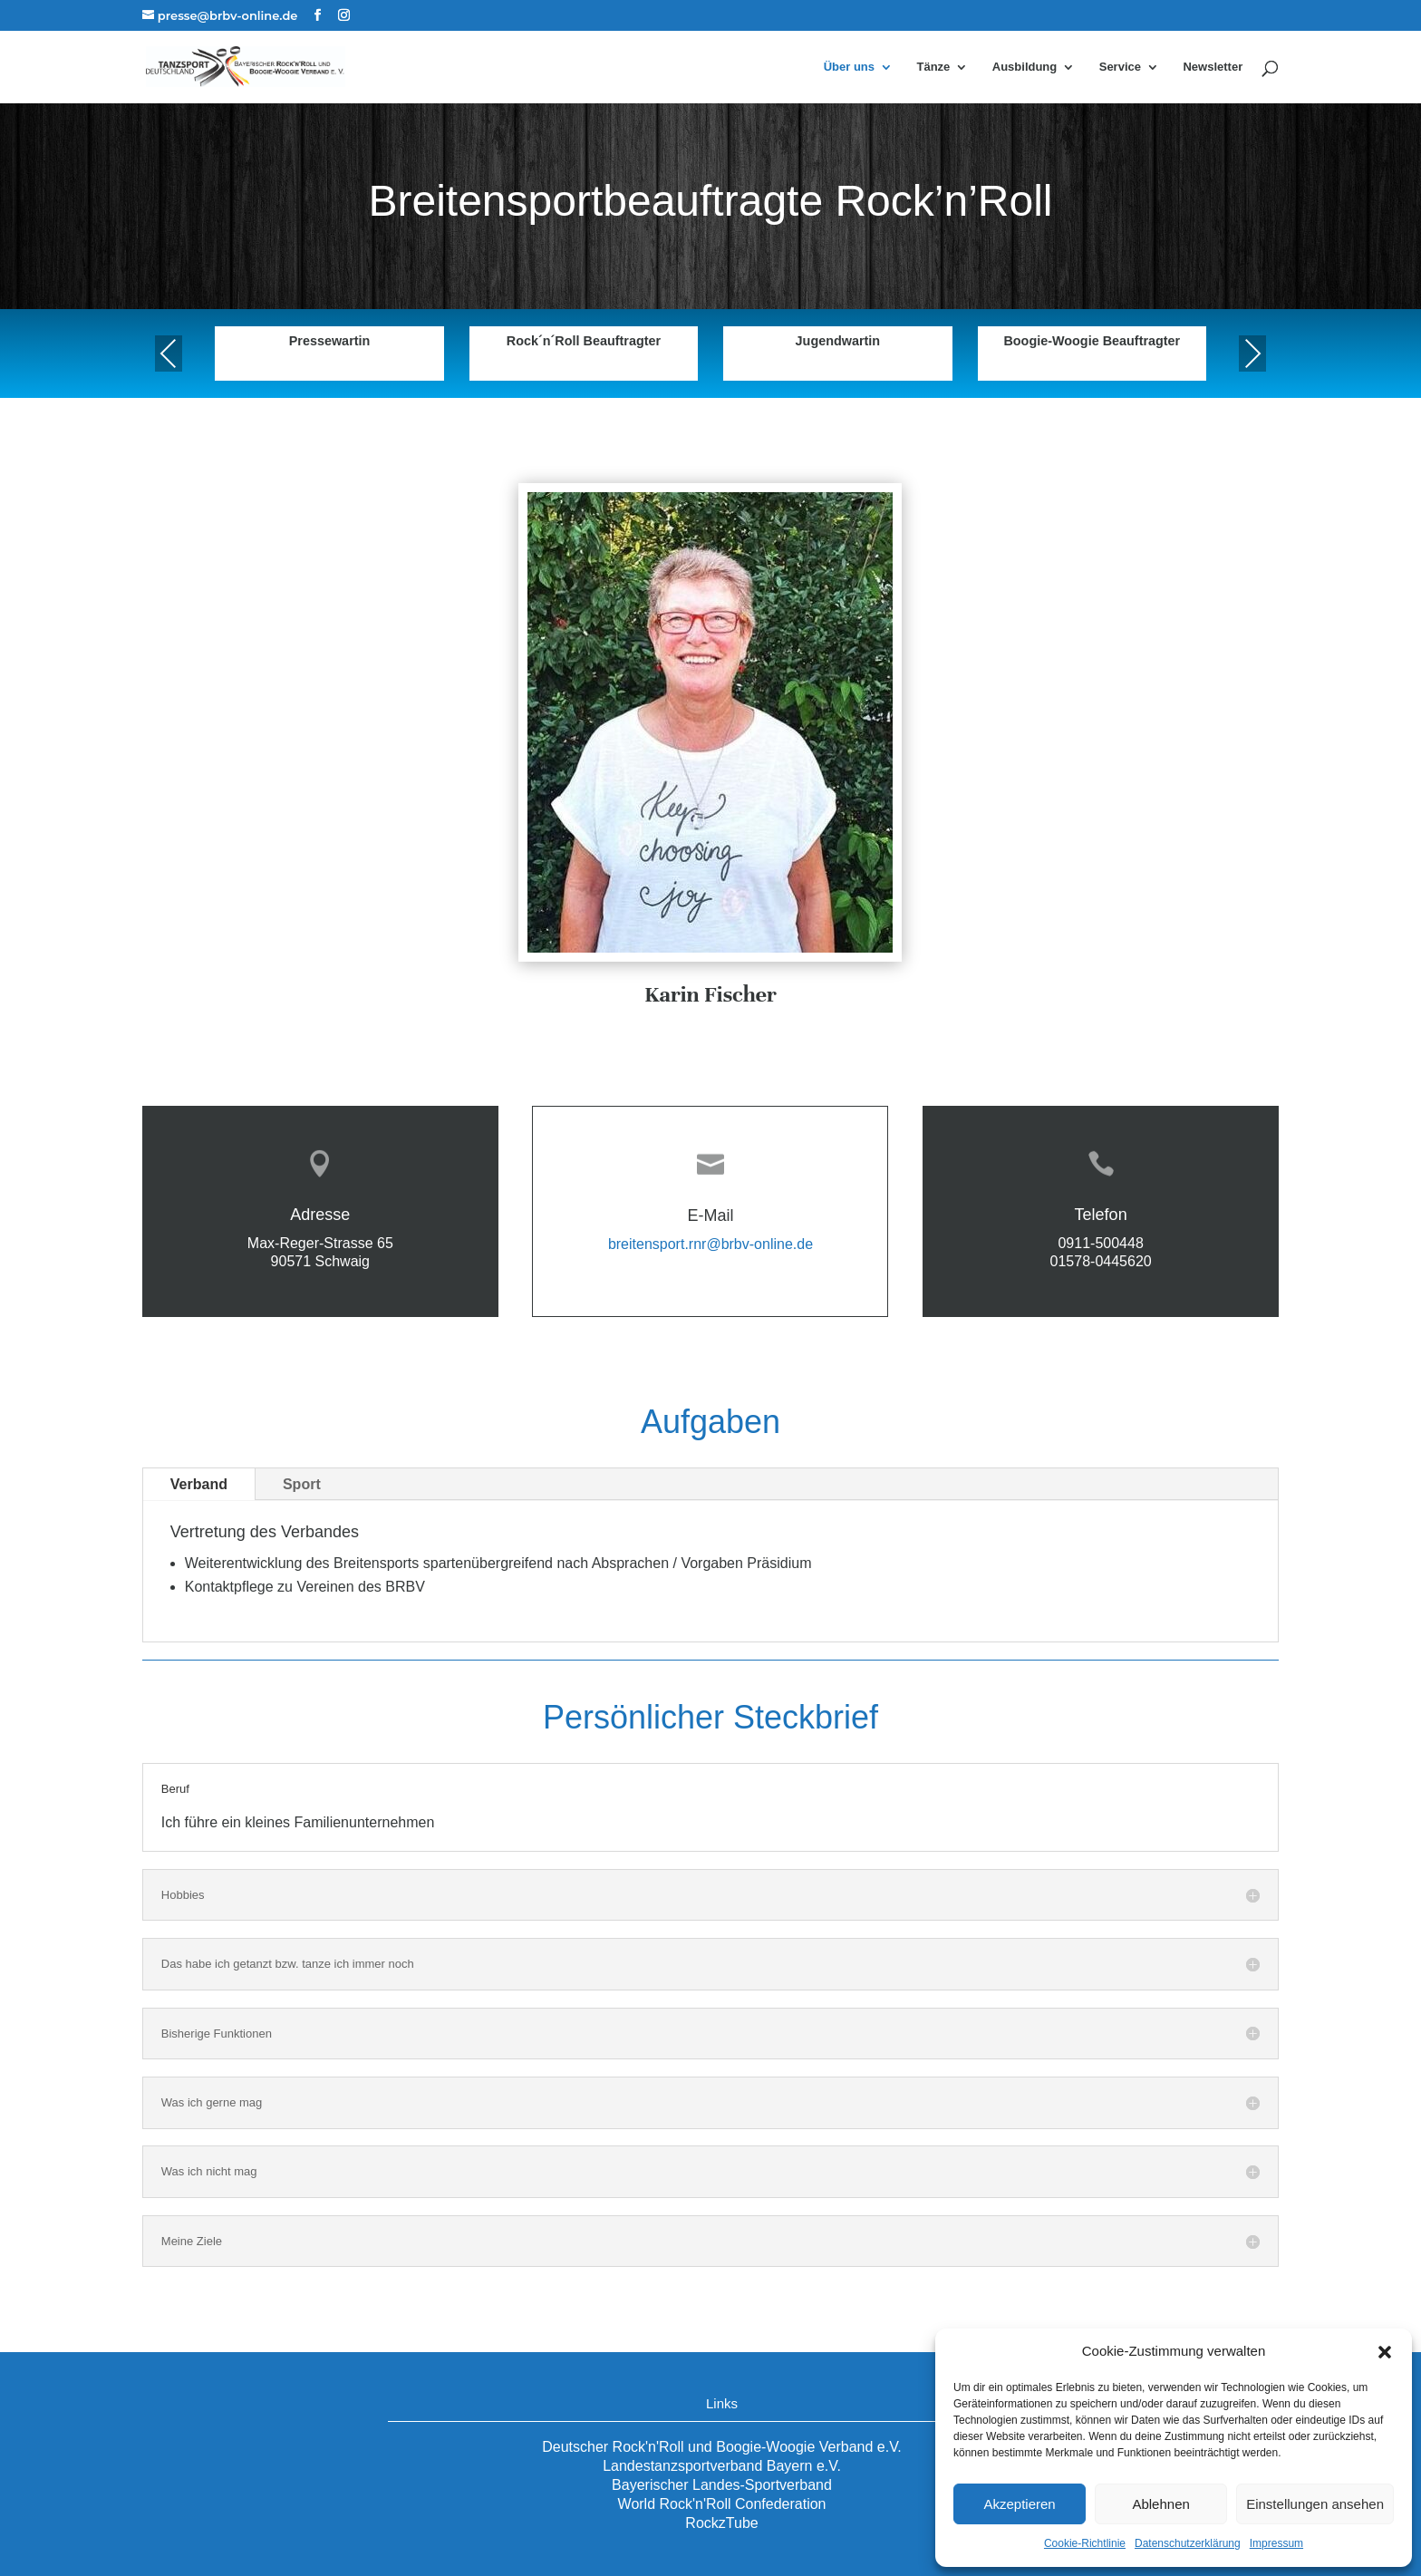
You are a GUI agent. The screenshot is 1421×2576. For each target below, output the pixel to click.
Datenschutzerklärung (1188, 2543)
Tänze (933, 67)
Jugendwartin (838, 341)
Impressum (1276, 2543)
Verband (198, 1484)
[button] (1385, 2352)
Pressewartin (330, 341)
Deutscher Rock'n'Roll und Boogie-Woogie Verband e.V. (722, 2447)
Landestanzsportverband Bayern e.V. (722, 2466)
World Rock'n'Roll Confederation (722, 2504)
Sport (302, 1484)
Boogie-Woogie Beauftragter (1091, 341)
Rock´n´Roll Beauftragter (584, 341)
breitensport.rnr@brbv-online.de (710, 1244)
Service (1120, 67)
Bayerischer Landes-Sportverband (722, 2485)
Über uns (849, 67)
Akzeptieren (1019, 2504)
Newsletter (1212, 67)
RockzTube (721, 2523)
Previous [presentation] (168, 353)
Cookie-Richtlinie (1085, 2543)
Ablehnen (1160, 2504)
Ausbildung (1025, 67)
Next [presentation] (1252, 353)
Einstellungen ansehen (1315, 2504)
